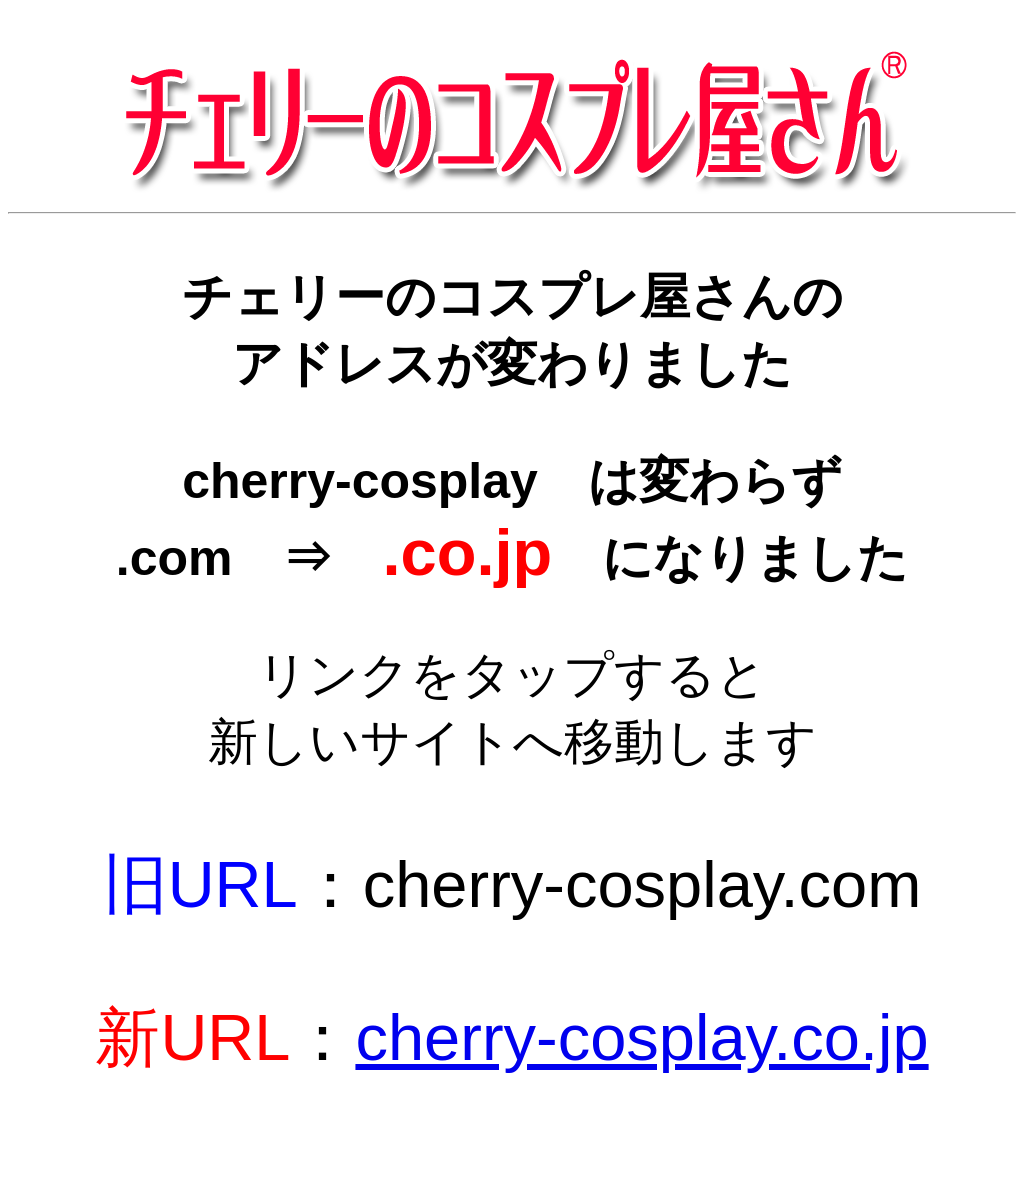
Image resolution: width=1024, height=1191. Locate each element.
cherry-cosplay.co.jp (641, 1037)
